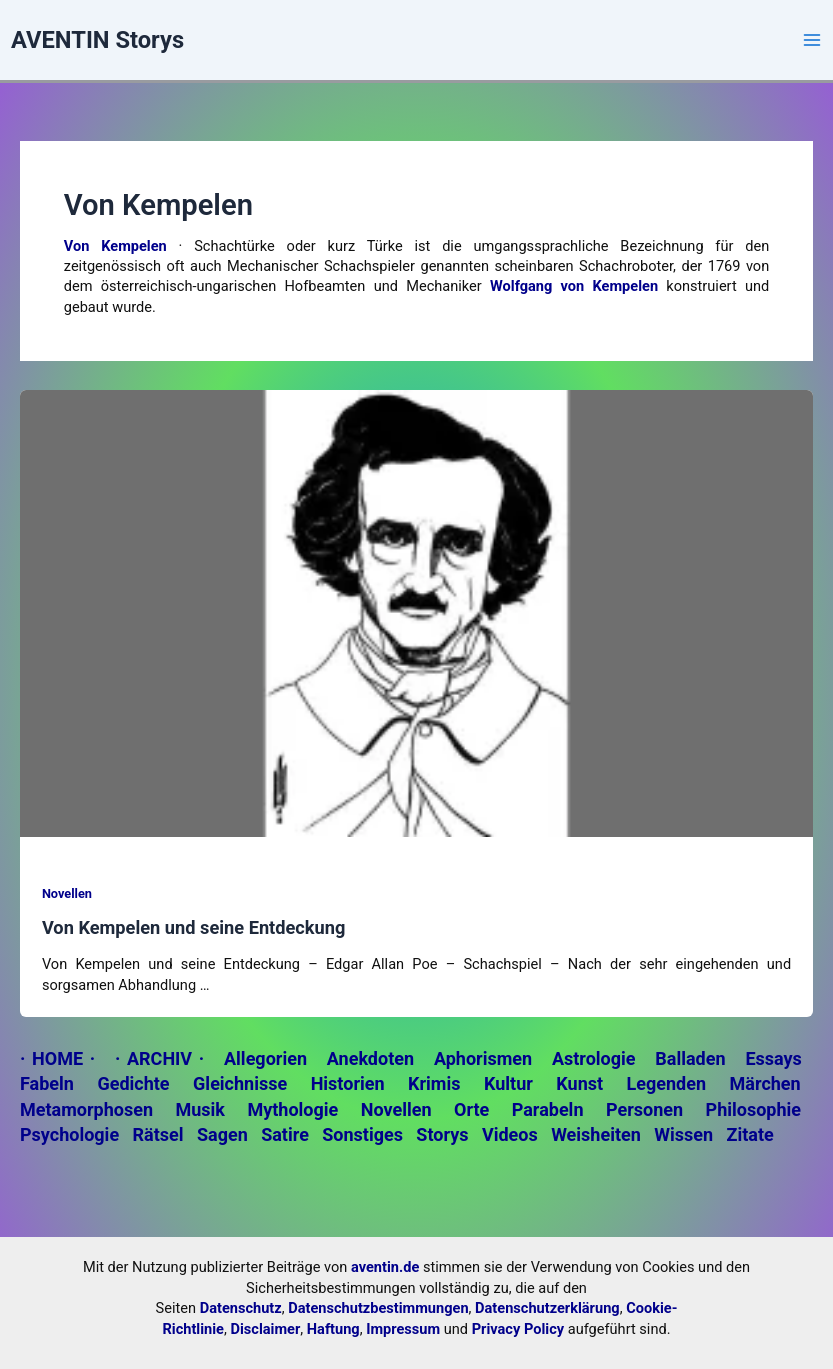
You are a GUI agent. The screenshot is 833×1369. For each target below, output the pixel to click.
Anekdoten (370, 1058)
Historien (348, 1083)
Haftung (333, 1329)
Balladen (690, 1058)
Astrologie (594, 1058)
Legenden (667, 1083)
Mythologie (292, 1109)
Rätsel (158, 1134)
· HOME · (57, 1058)
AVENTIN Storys (97, 40)
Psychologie (69, 1134)
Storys (442, 1134)
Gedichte (133, 1083)
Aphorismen (483, 1058)
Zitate (749, 1134)
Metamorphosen (86, 1109)
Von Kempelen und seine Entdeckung (194, 927)
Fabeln (47, 1083)
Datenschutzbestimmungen (378, 1308)
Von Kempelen (115, 246)
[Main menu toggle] (812, 40)
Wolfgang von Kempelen (574, 286)
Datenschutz (241, 1308)
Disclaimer (266, 1329)
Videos (510, 1134)
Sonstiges (362, 1134)
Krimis (434, 1083)
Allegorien (265, 1058)
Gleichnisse (240, 1083)
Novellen (67, 893)
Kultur (508, 1083)
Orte (471, 1109)
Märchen (765, 1083)
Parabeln (548, 1109)
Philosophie (753, 1109)
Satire (285, 1134)
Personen (644, 1109)
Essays (773, 1058)
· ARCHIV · (159, 1058)
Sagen (222, 1134)
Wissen (683, 1134)
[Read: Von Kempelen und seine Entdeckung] (416, 612)
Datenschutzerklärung (547, 1308)
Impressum (403, 1329)
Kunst (579, 1083)
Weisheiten (596, 1134)
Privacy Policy (518, 1329)
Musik (199, 1109)
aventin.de (385, 1267)
